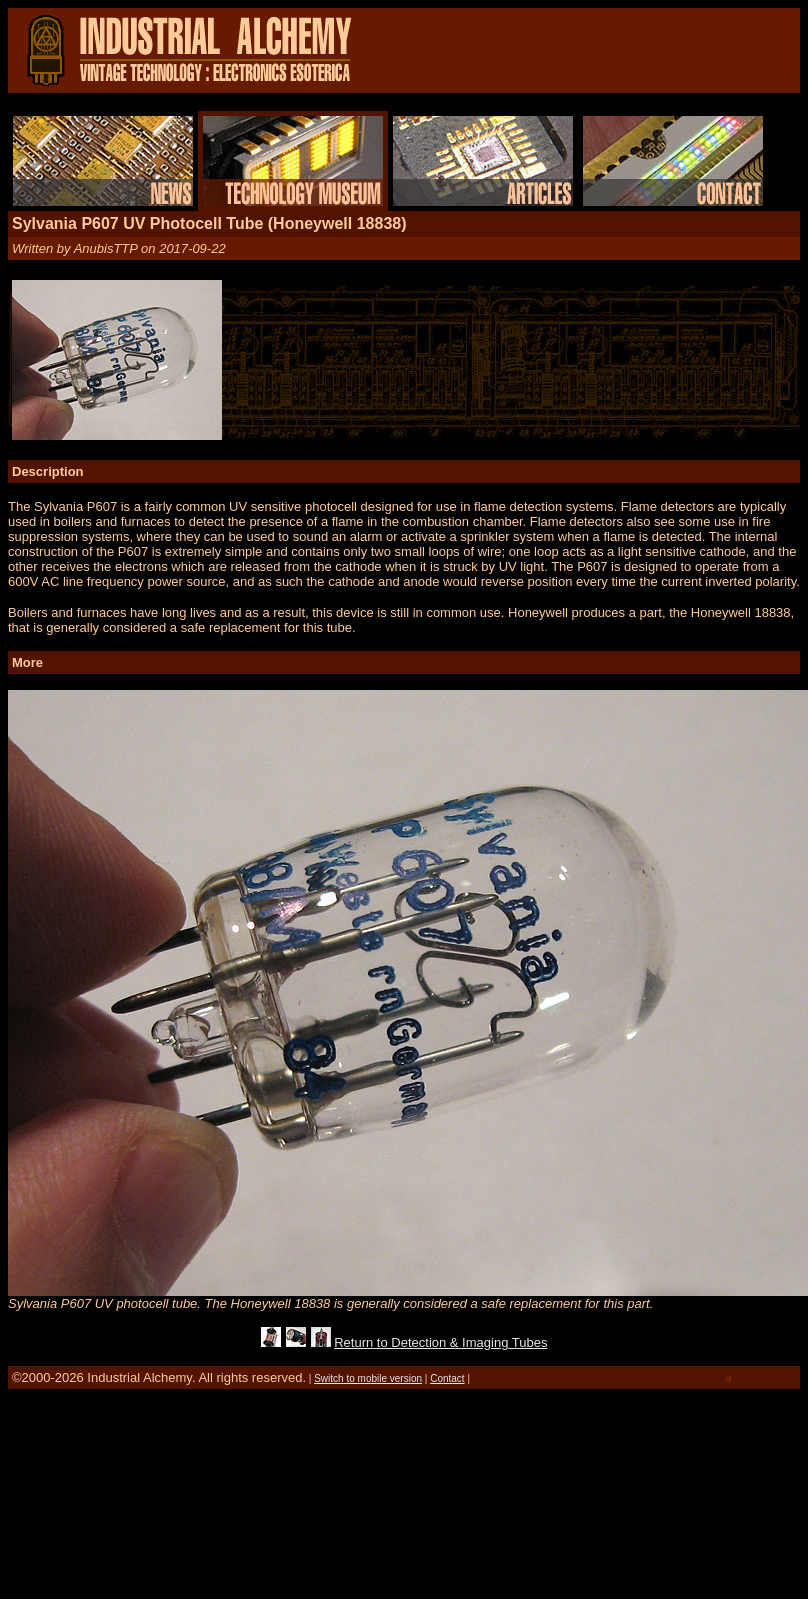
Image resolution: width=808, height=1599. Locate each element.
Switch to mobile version (368, 1378)
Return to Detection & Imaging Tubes (440, 1342)
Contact (447, 1378)
